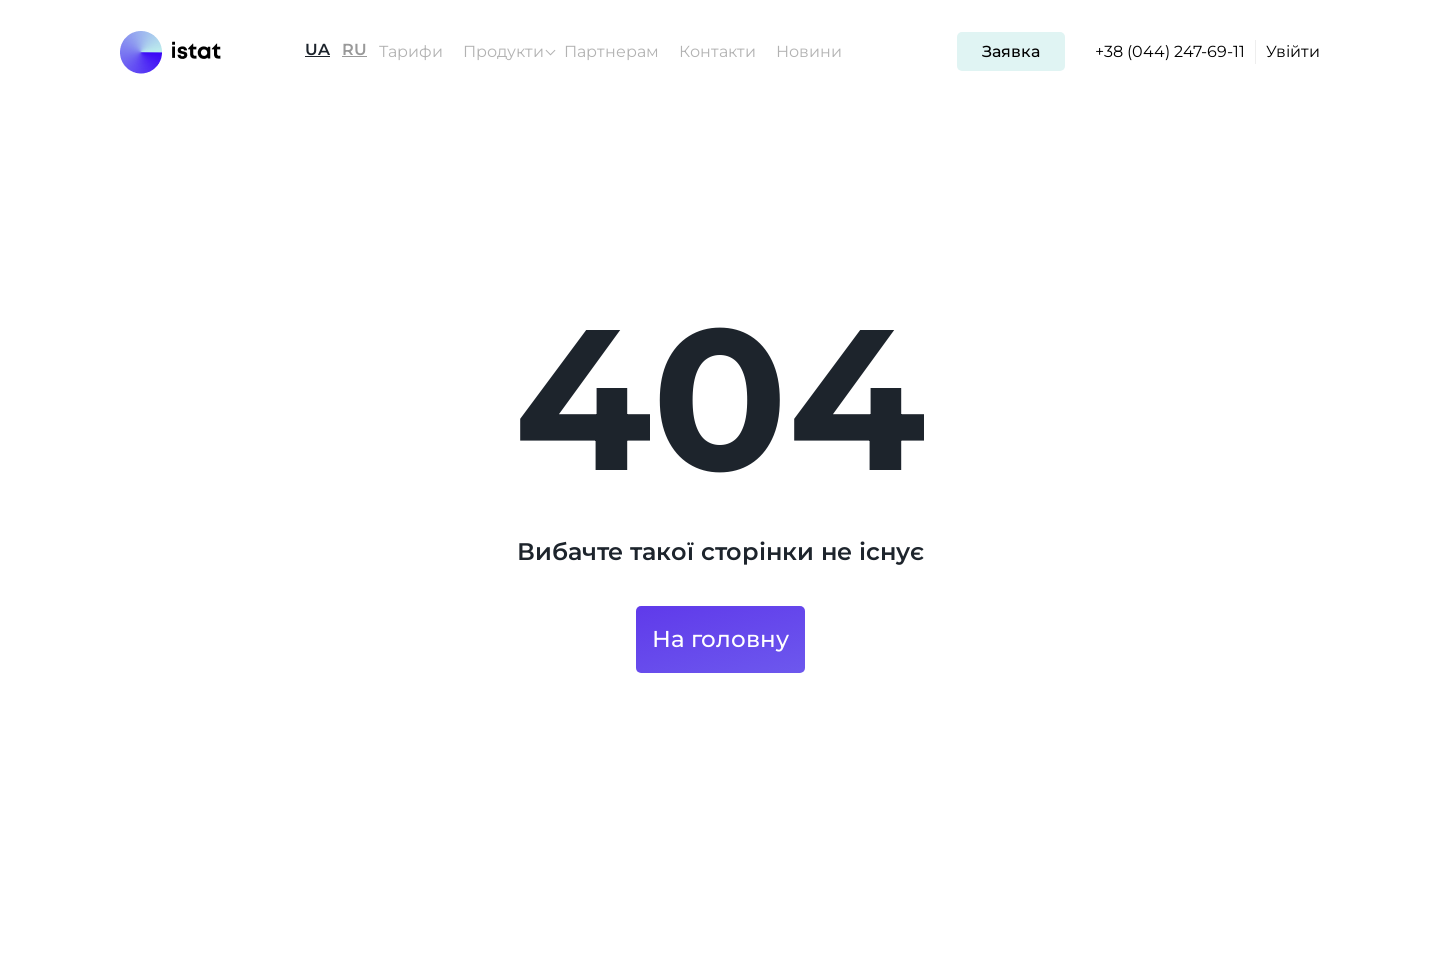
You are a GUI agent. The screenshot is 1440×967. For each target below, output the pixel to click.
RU (354, 50)
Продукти (503, 51)
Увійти (1293, 51)
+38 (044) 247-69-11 (1170, 51)
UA (317, 50)
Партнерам (611, 51)
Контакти (717, 51)
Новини (809, 51)
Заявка (1011, 51)
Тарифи (411, 51)
